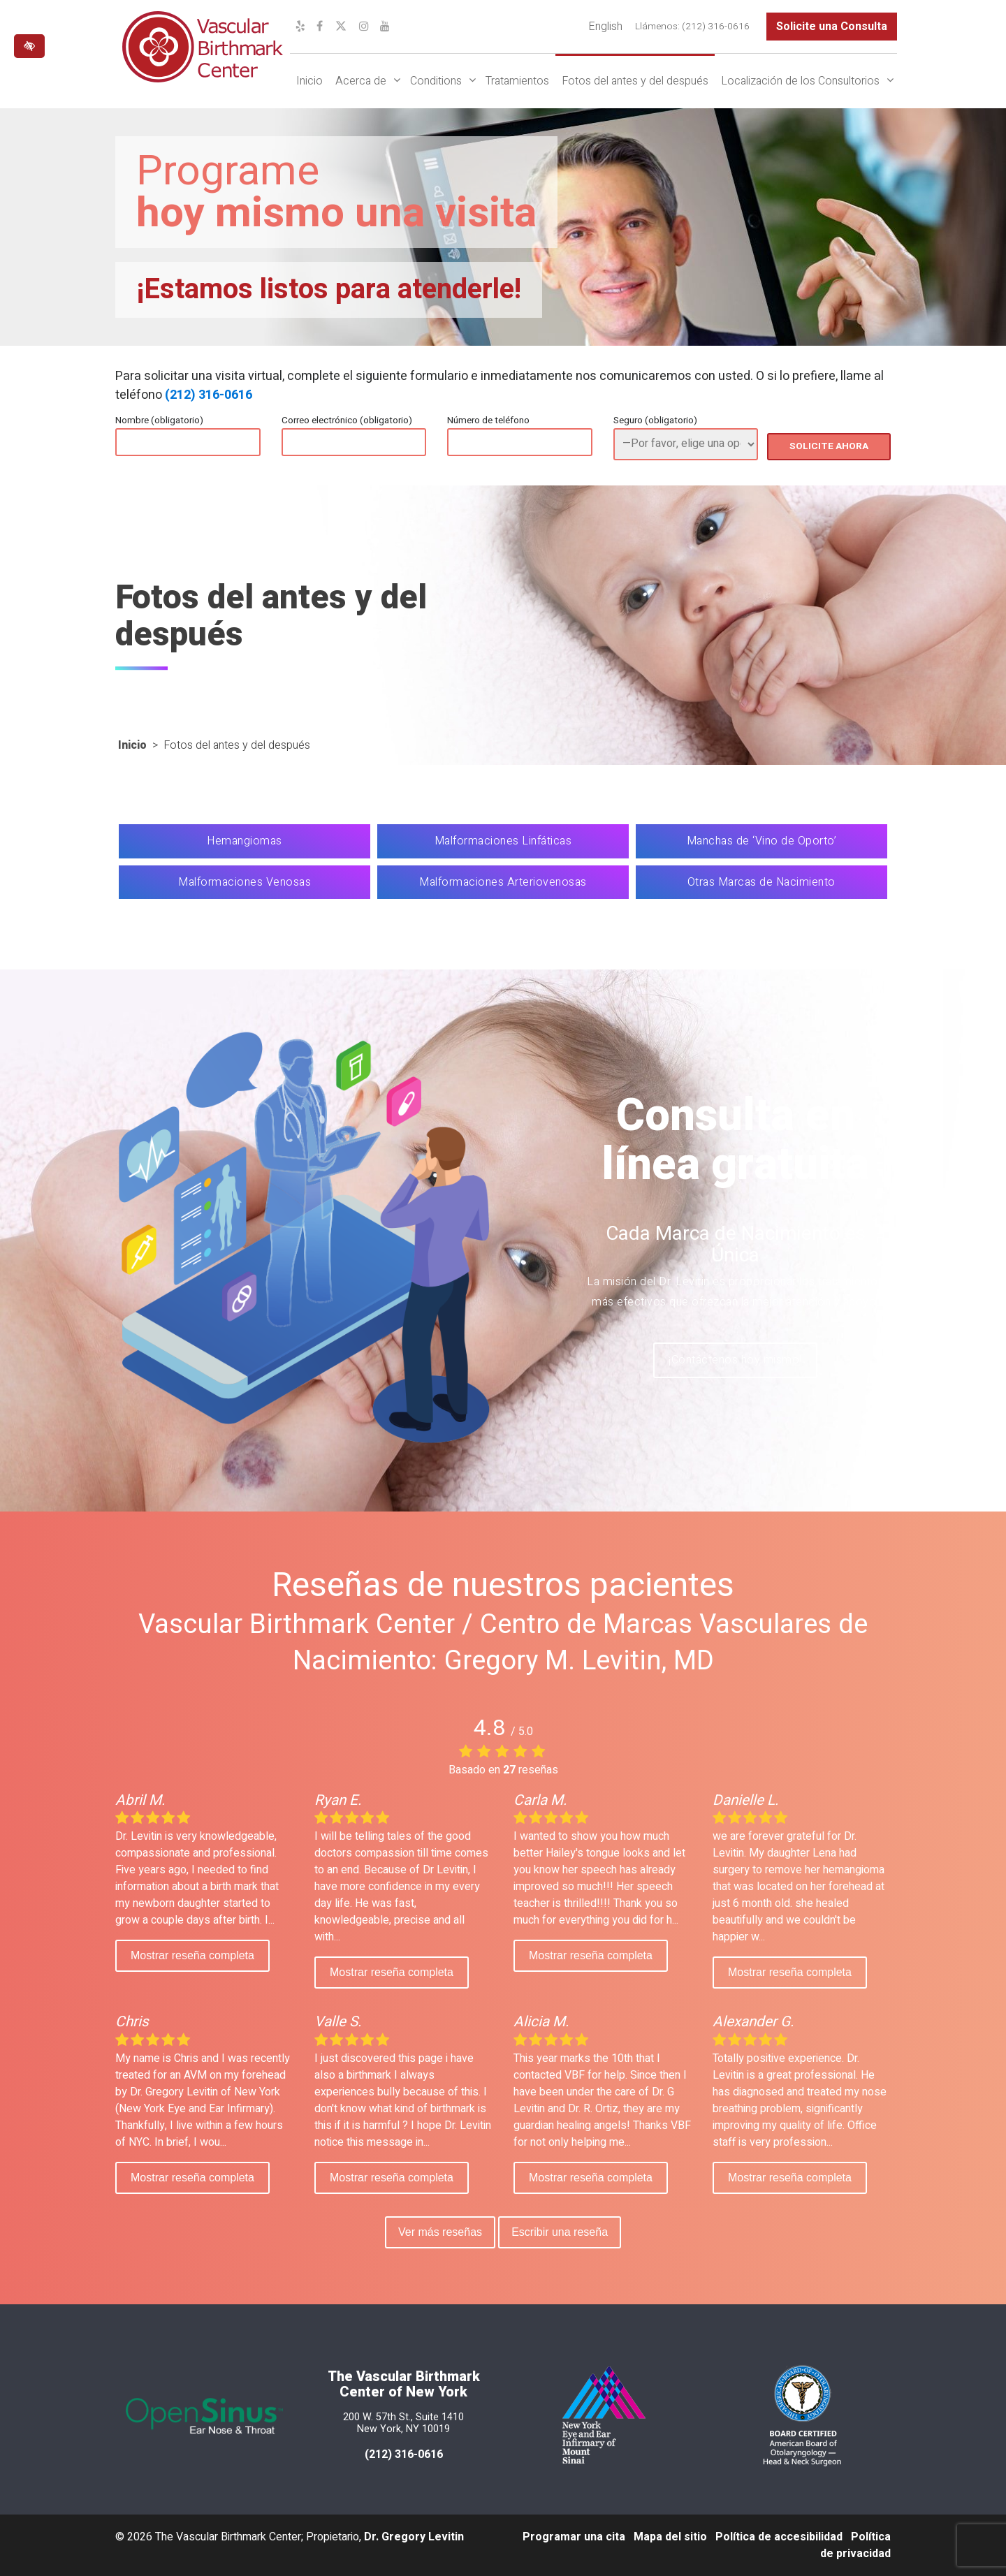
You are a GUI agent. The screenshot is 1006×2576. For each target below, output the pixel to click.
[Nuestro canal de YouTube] (385, 26)
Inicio (309, 81)
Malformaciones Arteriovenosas (503, 882)
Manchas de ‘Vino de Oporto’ (762, 841)
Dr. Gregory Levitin (414, 2537)
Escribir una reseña (561, 2232)
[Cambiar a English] (605, 26)
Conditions (436, 81)
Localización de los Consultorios (800, 81)
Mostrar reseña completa (192, 1955)
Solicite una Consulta (831, 26)
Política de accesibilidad (779, 2537)
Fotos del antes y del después (635, 81)
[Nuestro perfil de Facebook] (319, 26)
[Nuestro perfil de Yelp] (300, 26)
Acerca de (360, 81)
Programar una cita (574, 2537)
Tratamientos (517, 81)
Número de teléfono (488, 420)
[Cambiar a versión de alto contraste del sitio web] (29, 46)
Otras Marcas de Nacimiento (761, 882)
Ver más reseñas (438, 2232)
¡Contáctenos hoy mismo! (735, 1362)
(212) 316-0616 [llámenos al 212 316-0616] (404, 2454)
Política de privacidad (855, 2545)
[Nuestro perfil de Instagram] (364, 26)
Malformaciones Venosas (244, 882)
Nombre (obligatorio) (159, 420)
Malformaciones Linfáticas (503, 841)
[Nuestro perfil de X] (341, 26)
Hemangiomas (244, 841)
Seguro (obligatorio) (655, 420)
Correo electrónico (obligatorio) (347, 420)
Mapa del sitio (670, 2537)
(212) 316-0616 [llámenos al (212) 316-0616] (716, 27)
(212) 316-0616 (208, 395)
